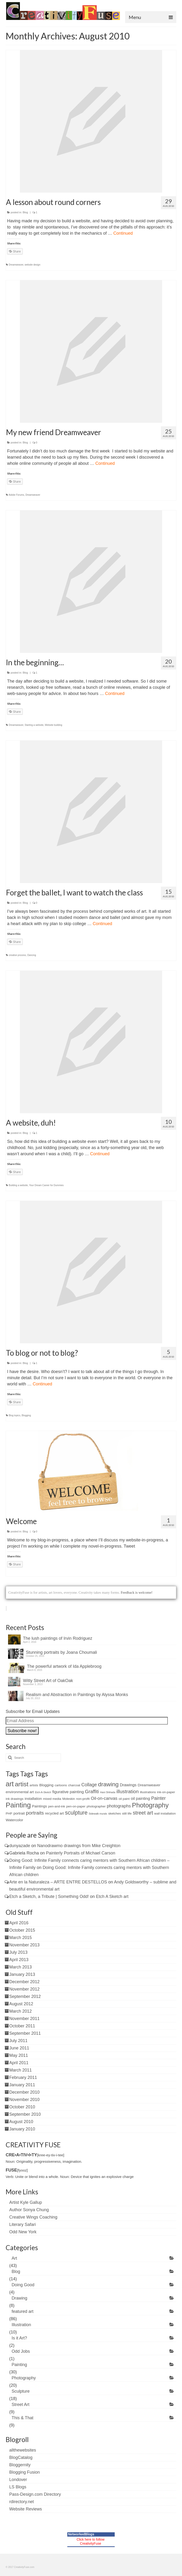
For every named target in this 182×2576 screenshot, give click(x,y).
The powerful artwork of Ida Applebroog (64, 1666)
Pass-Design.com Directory (35, 2494)
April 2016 (18, 1922)
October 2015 (22, 1930)
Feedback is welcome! (136, 1592)
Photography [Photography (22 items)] (150, 1805)
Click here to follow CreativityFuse (91, 2541)
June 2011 (19, 2048)
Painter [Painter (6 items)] (158, 1798)
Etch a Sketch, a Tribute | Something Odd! (49, 1896)
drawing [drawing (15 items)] (108, 1784)
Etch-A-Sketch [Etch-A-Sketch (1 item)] (43, 1792)
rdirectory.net (21, 2501)
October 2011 (22, 2026)
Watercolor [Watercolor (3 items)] (14, 1820)
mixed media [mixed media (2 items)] (52, 1799)
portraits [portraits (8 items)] (35, 1813)
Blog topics (14, 1415)
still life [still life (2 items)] (127, 1813)
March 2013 (20, 1967)
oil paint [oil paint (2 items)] (123, 1799)
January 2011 (22, 2084)
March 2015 (20, 1937)
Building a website (18, 1185)
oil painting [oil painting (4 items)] (140, 1798)
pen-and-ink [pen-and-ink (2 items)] (56, 1806)
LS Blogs (17, 2487)
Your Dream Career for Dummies (46, 1185)
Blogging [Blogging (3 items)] (46, 1785)
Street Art (20, 2404)
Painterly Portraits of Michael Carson (80, 1853)
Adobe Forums (16, 495)
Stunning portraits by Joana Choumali (61, 1652)
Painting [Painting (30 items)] (18, 1805)
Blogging (26, 1415)
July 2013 (18, 1952)
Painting (19, 2364)
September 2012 (25, 1996)
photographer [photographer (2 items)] (95, 1806)
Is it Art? (19, 2338)
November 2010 (24, 2099)
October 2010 (22, 2107)
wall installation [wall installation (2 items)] (165, 1813)
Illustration (21, 2324)
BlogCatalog (20, 2457)
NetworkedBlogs (81, 2534)
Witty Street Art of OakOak (48, 1680)
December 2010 (24, 2092)
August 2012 (21, 2003)
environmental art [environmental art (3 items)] (20, 1792)
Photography (24, 2378)
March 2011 (20, 2070)
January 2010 (22, 2129)
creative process (17, 955)
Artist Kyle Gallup (25, 2202)
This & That (22, 2417)
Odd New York (22, 2231)
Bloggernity (20, 2464)
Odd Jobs (21, 2351)
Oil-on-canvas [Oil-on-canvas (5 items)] (104, 1798)
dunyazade (19, 1845)
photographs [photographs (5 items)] (119, 1806)
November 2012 (24, 1989)
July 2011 (18, 2040)
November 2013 (24, 1945)
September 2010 (25, 2114)
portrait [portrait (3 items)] (19, 1813)
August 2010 (21, 2121)
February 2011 (23, 2077)
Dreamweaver (16, 264)
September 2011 (25, 2033)
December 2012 (24, 1981)
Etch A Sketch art (112, 1896)
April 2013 (18, 1959)
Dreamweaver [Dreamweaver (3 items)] (149, 1785)
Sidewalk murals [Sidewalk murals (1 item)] (98, 1813)
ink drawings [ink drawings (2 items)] (14, 1799)
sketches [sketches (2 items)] (114, 1813)
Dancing (31, 955)
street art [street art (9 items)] (143, 1813)
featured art (22, 2311)
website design (32, 264)
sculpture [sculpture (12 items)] (76, 1813)
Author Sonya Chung (29, 2209)
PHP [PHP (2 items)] (9, 1813)
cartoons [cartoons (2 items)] (61, 1785)
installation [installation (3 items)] (33, 1799)
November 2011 (24, 2018)
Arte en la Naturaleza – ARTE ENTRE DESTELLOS (58, 1882)
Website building (53, 725)
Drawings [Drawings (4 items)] (128, 1785)
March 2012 (20, 2011)
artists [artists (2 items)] (34, 1785)
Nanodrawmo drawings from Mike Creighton (78, 1845)
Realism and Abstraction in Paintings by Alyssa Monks (77, 1694)
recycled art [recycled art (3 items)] (54, 1813)
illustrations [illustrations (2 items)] (148, 1792)
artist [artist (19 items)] (21, 1784)
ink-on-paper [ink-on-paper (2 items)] (166, 1792)
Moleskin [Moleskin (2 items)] (68, 1799)
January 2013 (22, 1974)
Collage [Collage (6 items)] (89, 1784)
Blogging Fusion (24, 2472)
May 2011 (18, 2055)
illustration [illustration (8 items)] (127, 1791)
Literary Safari (22, 2224)
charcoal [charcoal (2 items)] (74, 1785)
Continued (123, 233)
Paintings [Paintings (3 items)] (39, 1806)
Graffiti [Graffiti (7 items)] (92, 1791)
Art (14, 2258)
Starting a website (34, 725)
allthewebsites (22, 2450)
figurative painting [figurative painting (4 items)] (68, 1792)
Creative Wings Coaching (33, 2217)
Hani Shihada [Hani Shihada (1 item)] (107, 1792)
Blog (25, 212)
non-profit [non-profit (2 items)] (83, 1799)
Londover (18, 2479)
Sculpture (21, 2391)
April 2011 (18, 2062)
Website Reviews (25, 2509)
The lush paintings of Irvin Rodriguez (57, 1638)
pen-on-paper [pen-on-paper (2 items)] (75, 1806)
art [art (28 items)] (10, 1784)
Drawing (19, 2298)
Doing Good (23, 2284)
